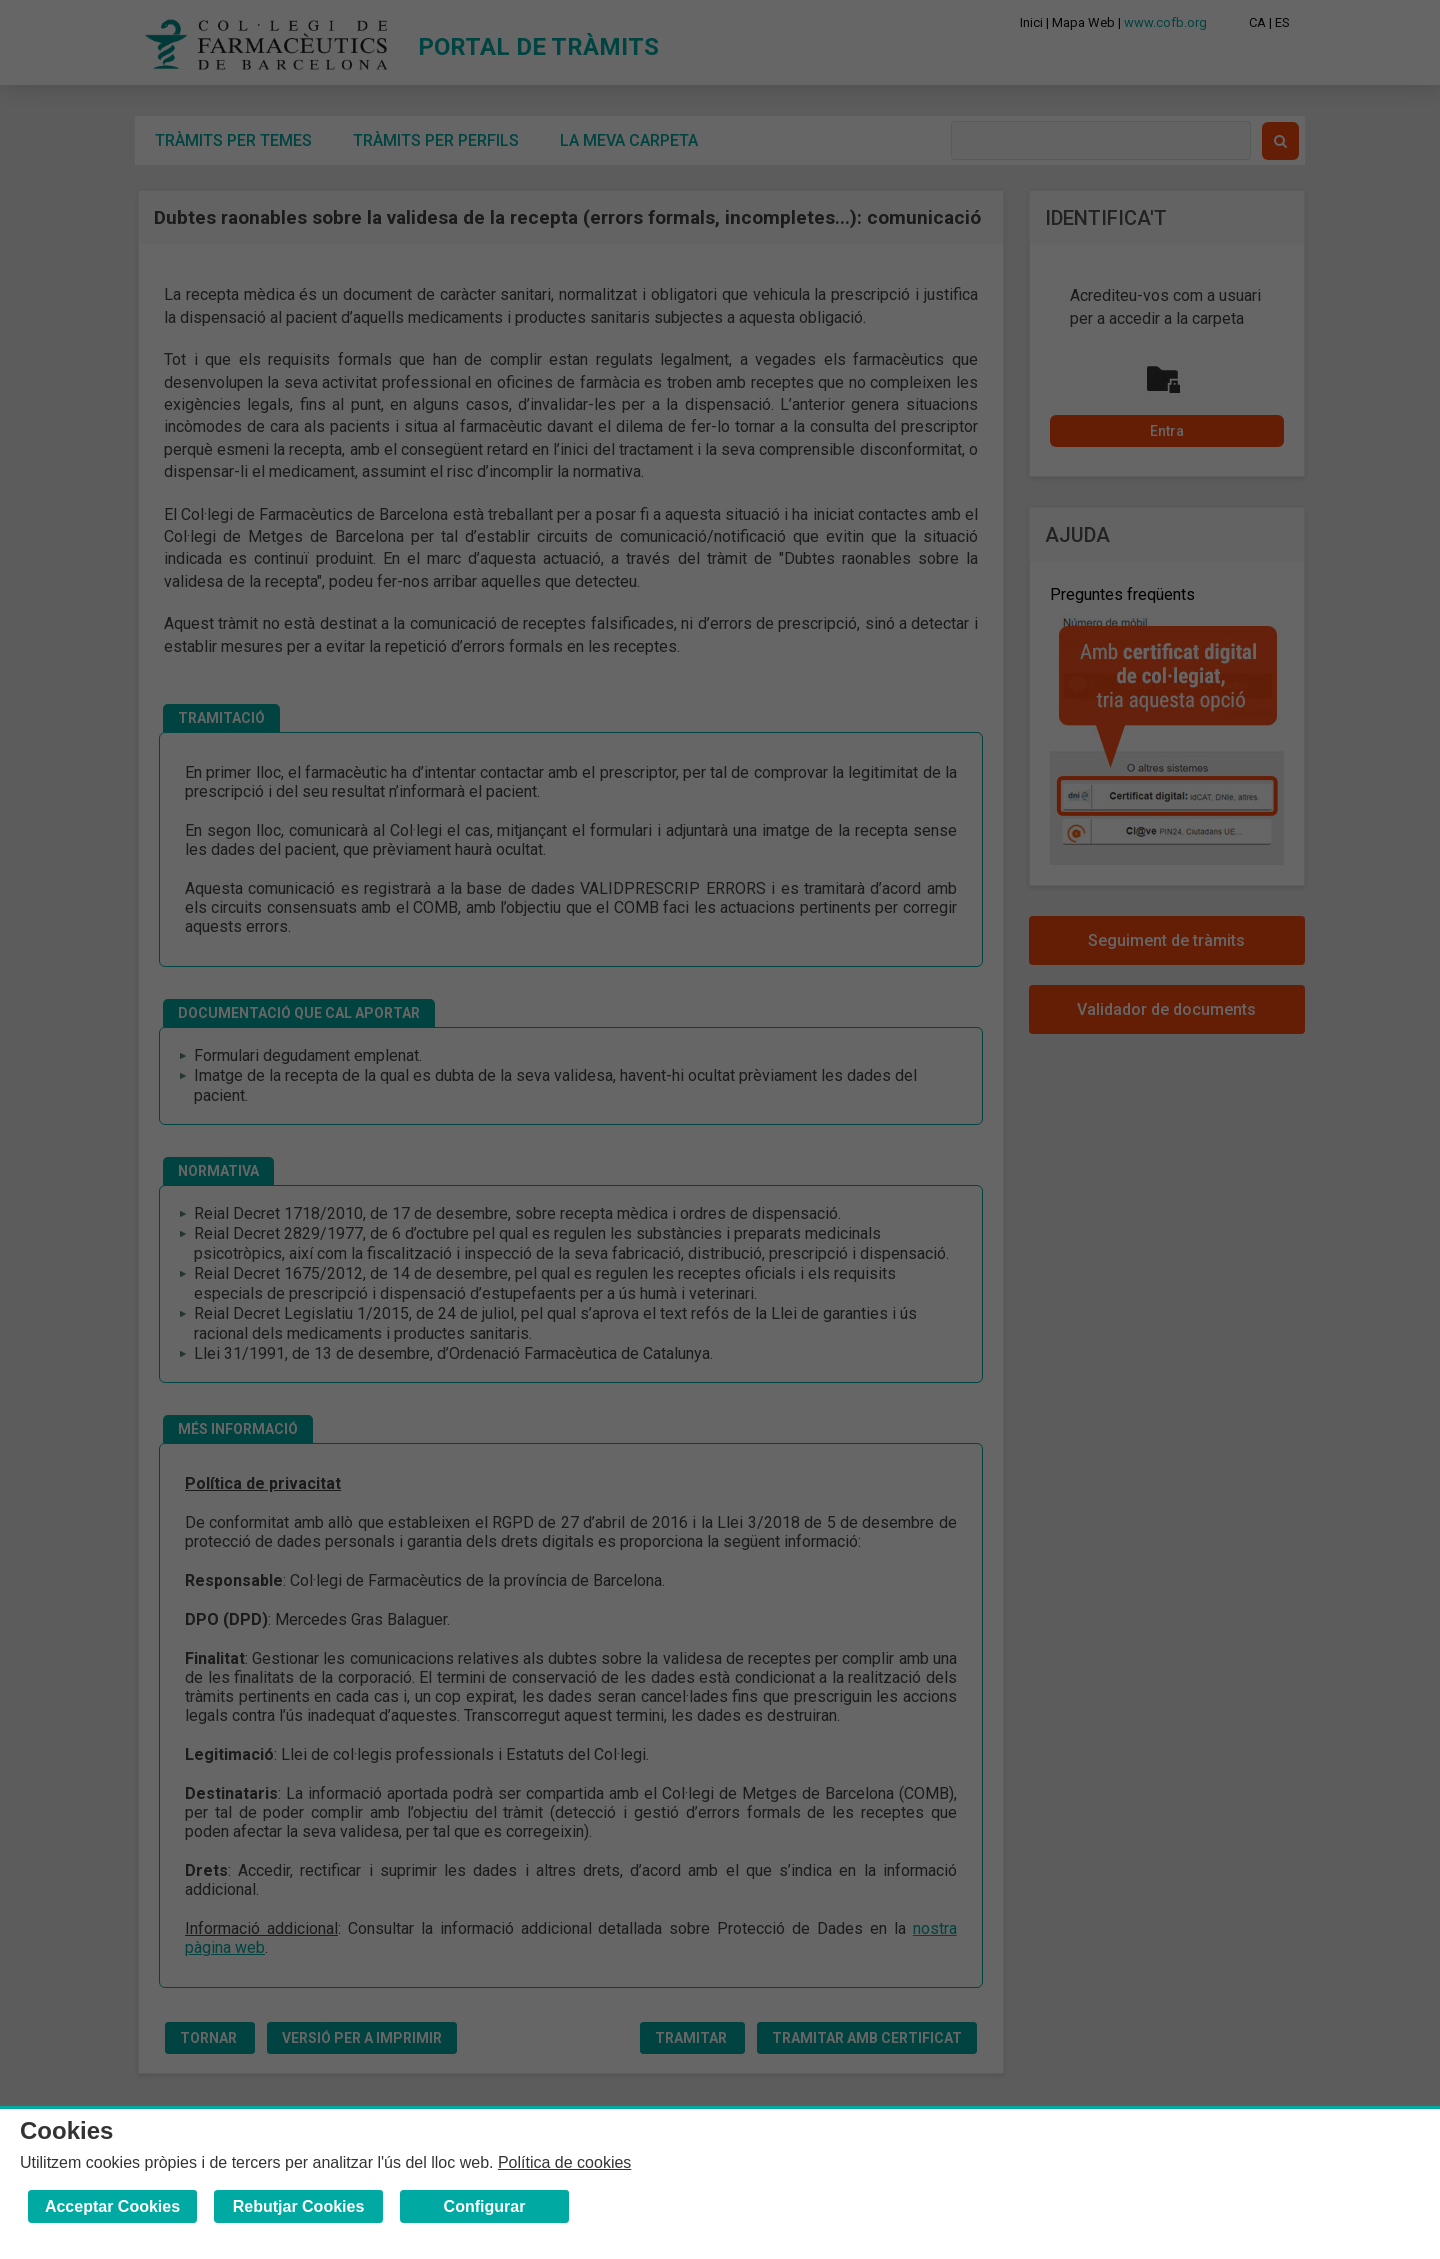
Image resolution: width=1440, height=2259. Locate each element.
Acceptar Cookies (112, 2206)
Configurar (485, 2206)
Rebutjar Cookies (299, 2206)
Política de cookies (564, 2162)
